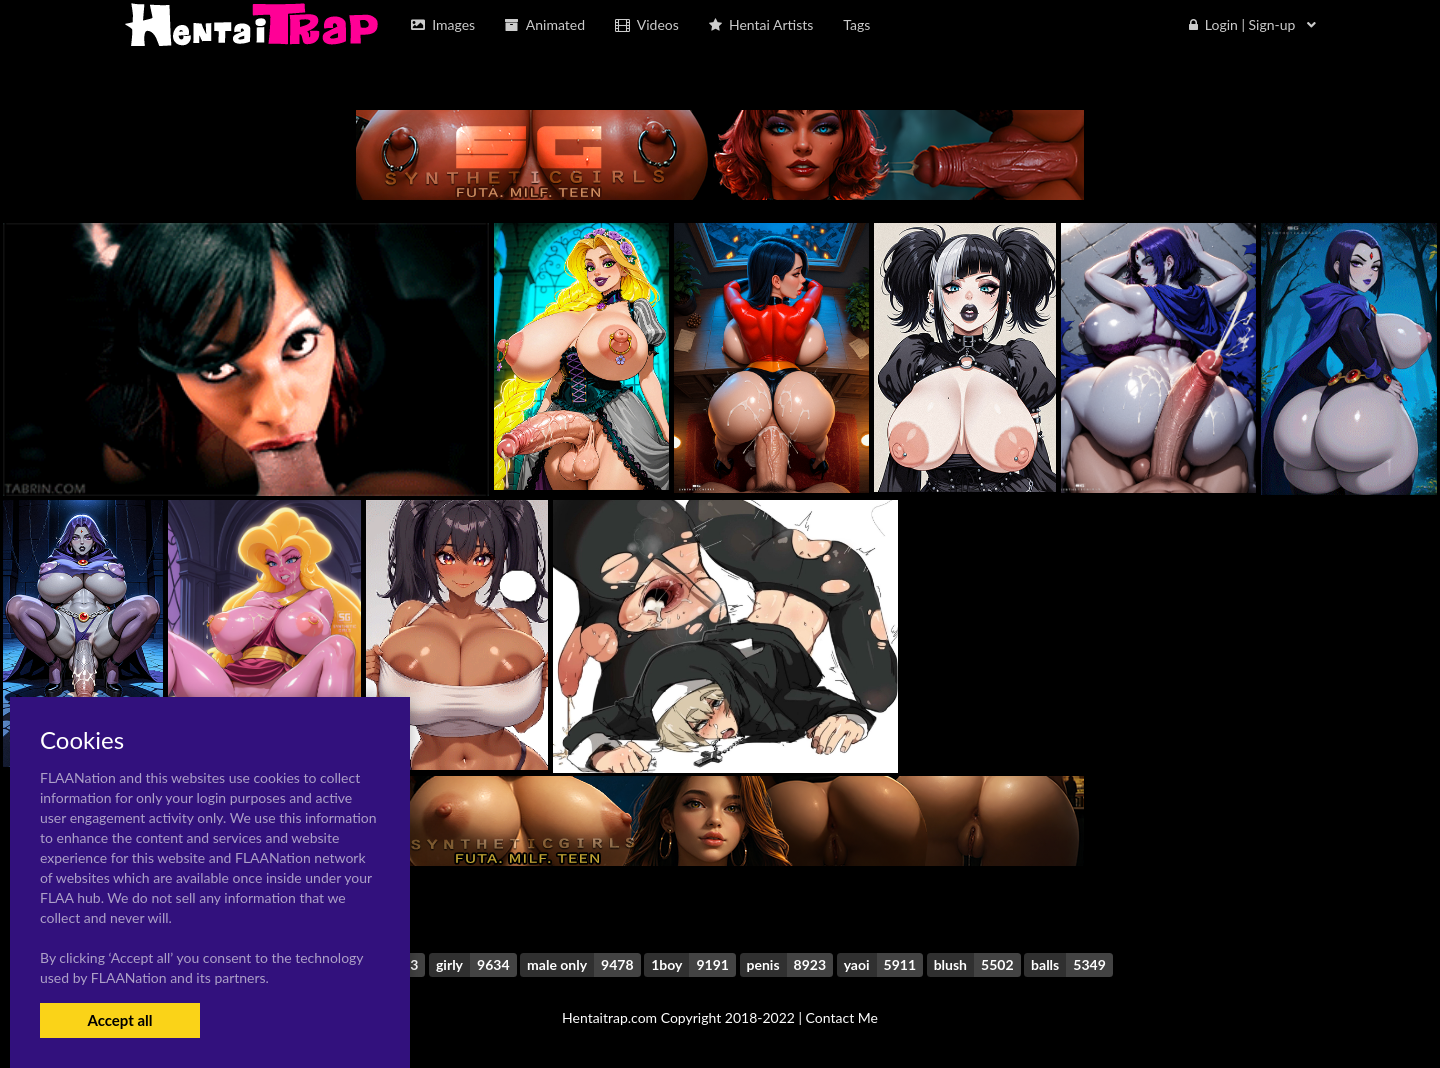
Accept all (119, 1020)
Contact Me (842, 1017)
